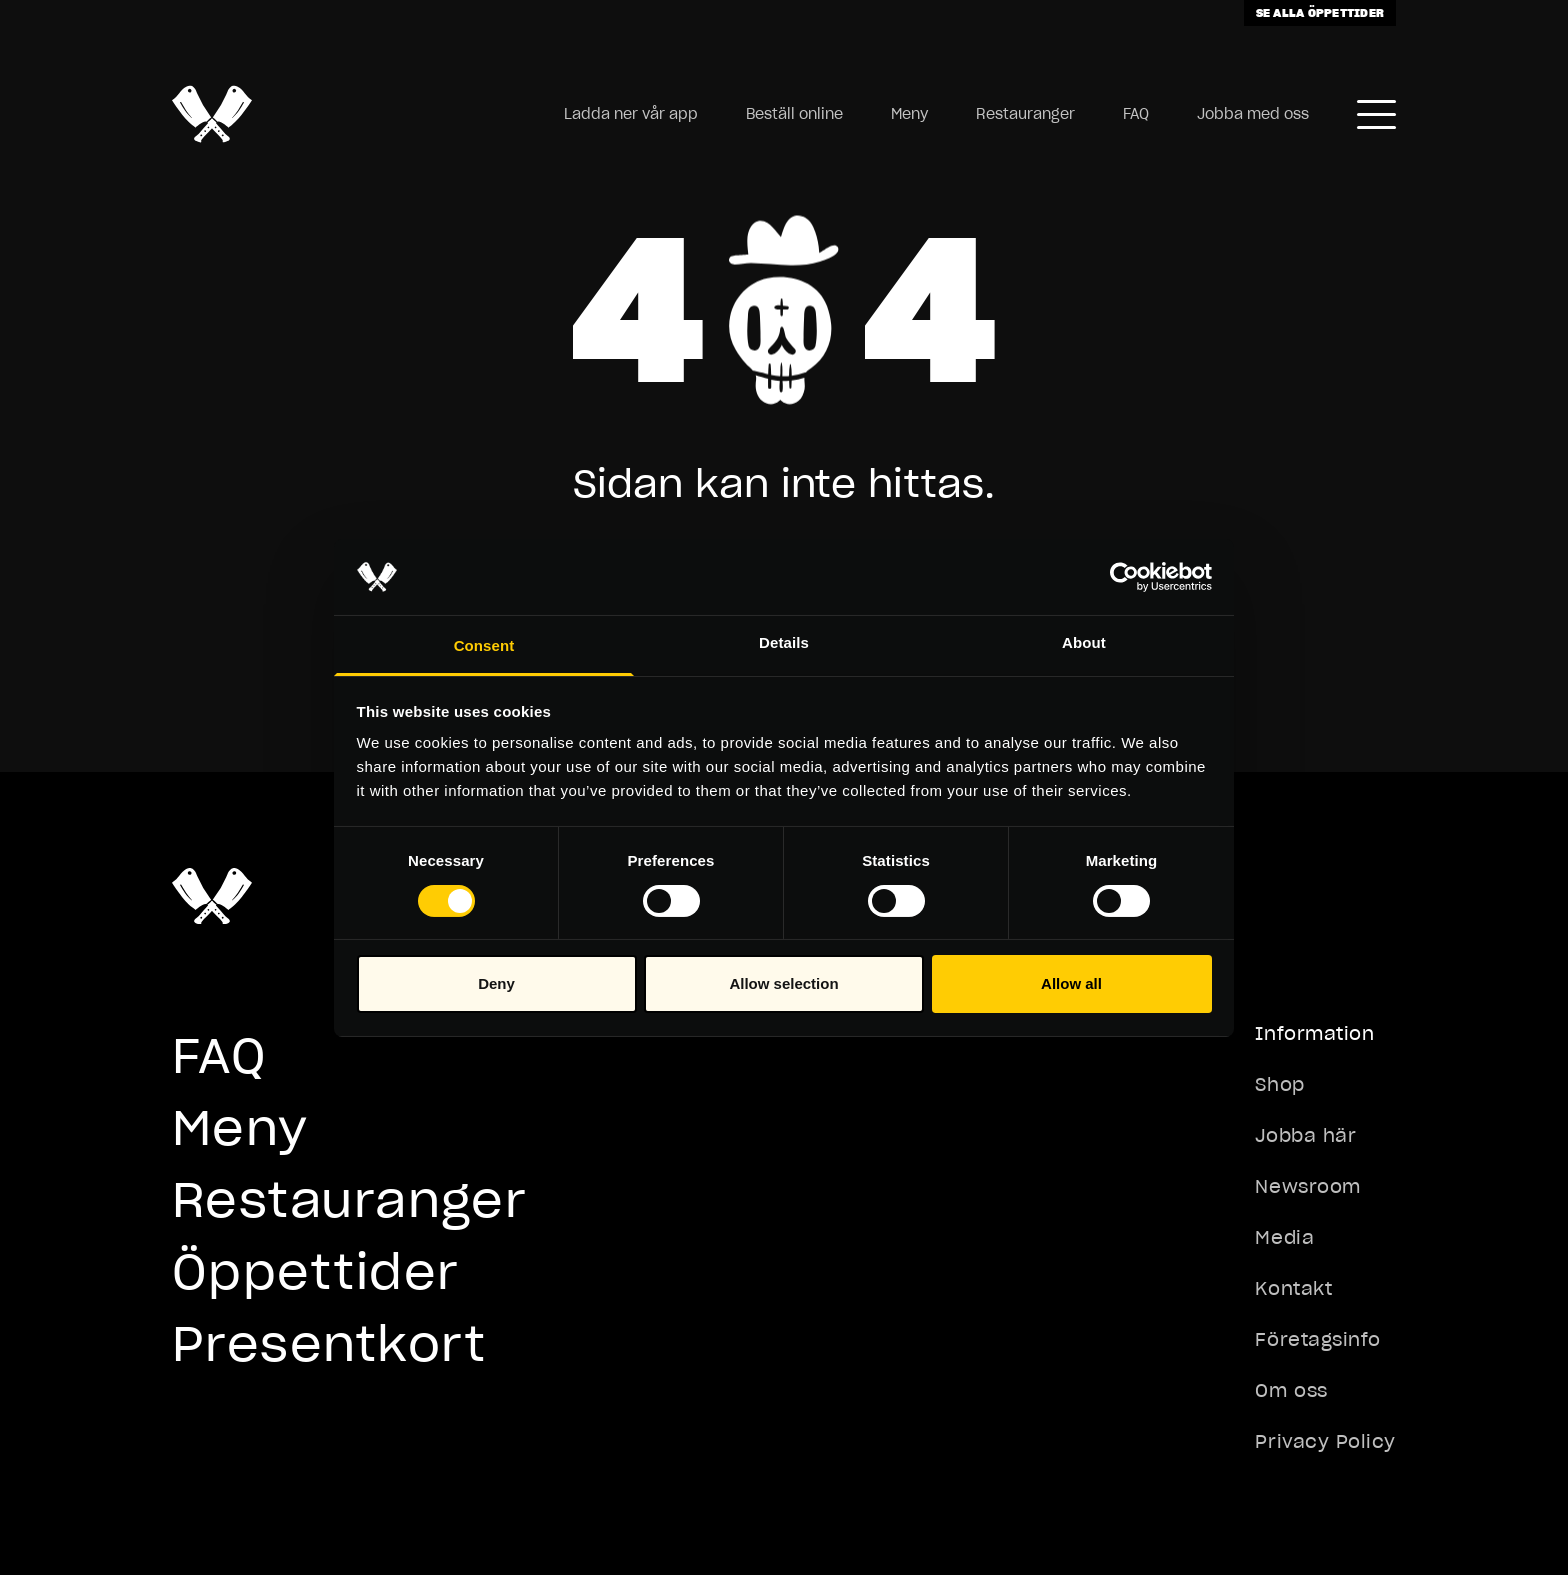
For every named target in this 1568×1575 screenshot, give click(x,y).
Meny (909, 114)
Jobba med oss (1253, 114)
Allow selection (783, 983)
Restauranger (1025, 114)
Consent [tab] (484, 645)
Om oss (1291, 1390)
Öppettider (315, 1271)
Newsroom (1307, 1186)
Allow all (1071, 983)
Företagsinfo (1317, 1339)
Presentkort (329, 1343)
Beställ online (794, 114)
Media (1284, 1237)
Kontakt (1293, 1288)
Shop (1279, 1084)
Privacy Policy (1325, 1441)
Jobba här (1305, 1135)
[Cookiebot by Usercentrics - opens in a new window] (1124, 577)
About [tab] (1084, 642)
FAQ (1136, 114)
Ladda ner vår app (631, 114)
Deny (496, 983)
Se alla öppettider (1320, 12)
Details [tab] (784, 642)
